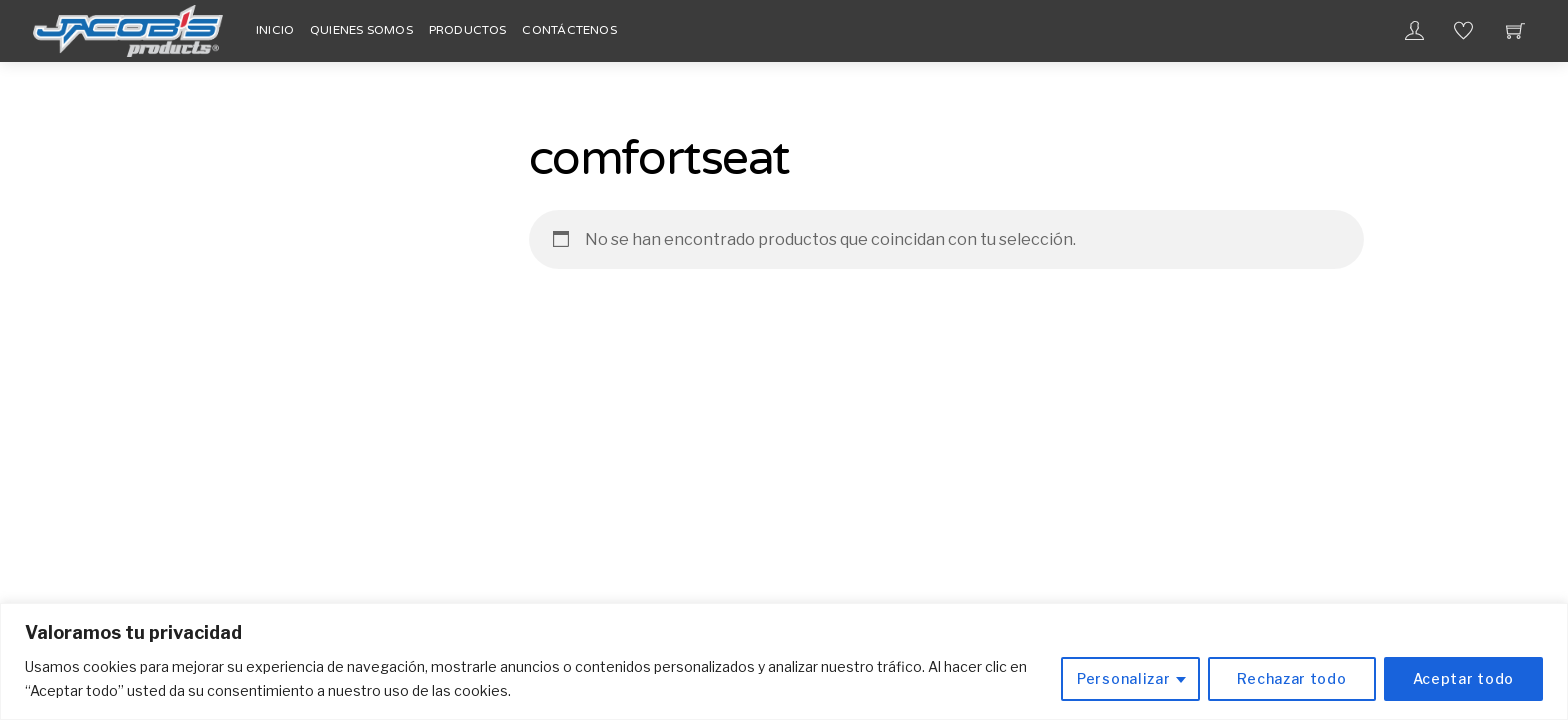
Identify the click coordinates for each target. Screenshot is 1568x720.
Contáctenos (569, 30)
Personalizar (1123, 678)
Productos (468, 30)
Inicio (275, 30)
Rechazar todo (1291, 678)
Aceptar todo (1463, 678)
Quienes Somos (361, 30)
